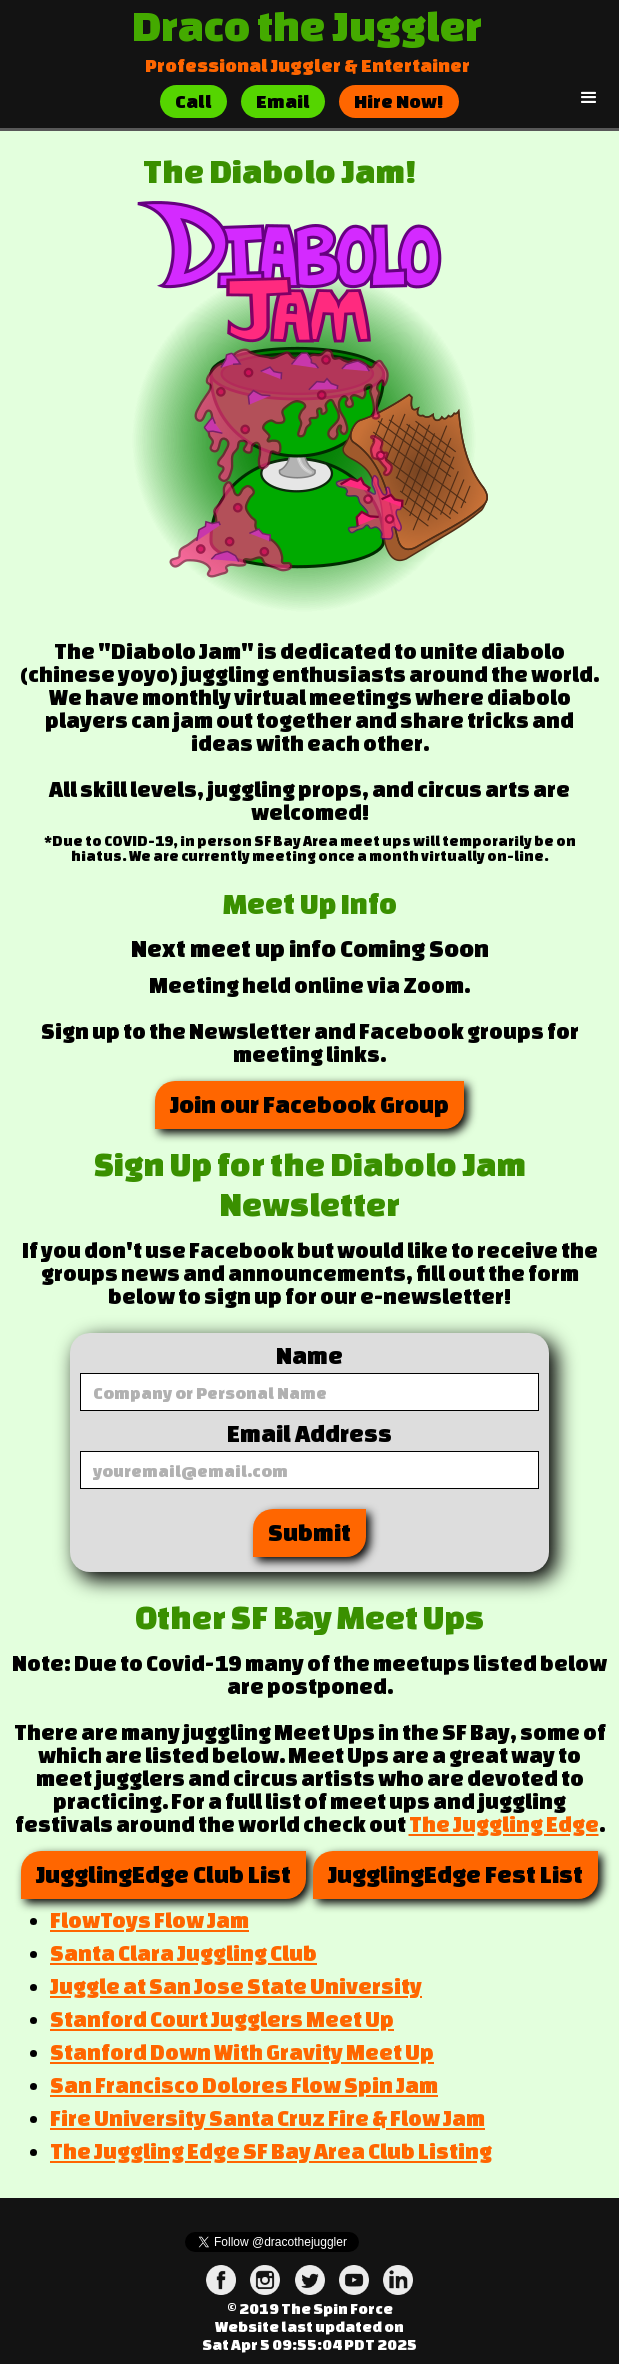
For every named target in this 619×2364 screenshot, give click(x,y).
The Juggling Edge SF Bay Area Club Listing (271, 2151)
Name (309, 1355)
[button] (589, 98)
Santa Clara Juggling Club (183, 1953)
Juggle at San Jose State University (236, 1986)
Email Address (309, 1433)
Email (283, 101)
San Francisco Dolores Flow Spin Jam (244, 2085)
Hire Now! (399, 101)
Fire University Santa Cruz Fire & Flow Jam (267, 2118)
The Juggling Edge (504, 1824)
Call (193, 101)
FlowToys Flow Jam (149, 1920)
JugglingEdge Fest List (455, 1874)
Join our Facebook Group (309, 1104)
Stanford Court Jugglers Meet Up (222, 2019)
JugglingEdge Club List (163, 1874)
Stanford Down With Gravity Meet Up (242, 2052)
